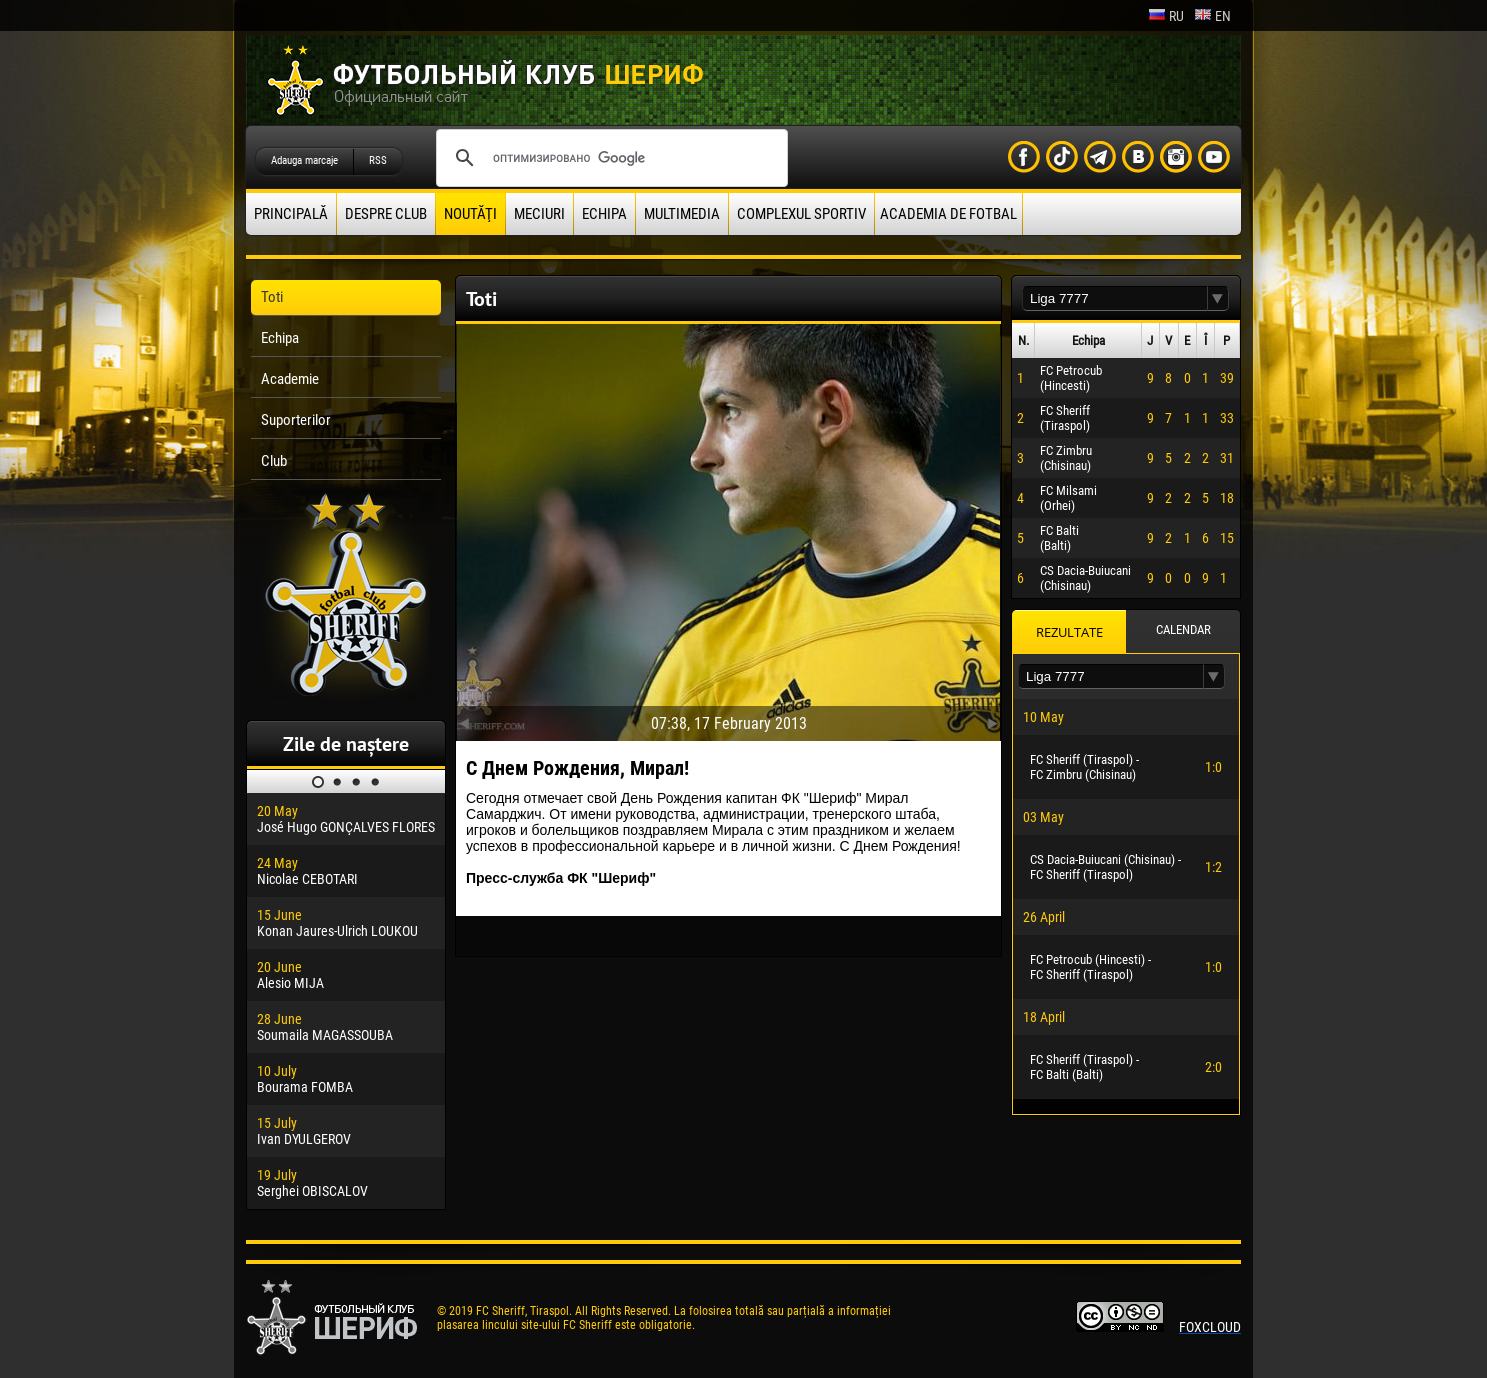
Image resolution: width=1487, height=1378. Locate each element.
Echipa (604, 214)
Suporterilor (296, 420)
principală (291, 214)
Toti (272, 297)
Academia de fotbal (948, 214)
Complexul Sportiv (801, 214)
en (1212, 16)
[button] (1218, 298)
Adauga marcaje (304, 160)
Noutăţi (470, 214)
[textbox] (1115, 298)
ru (1166, 16)
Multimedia (682, 214)
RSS (378, 160)
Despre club (386, 214)
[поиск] (609, 158)
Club (274, 461)
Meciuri (539, 214)
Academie (290, 379)
